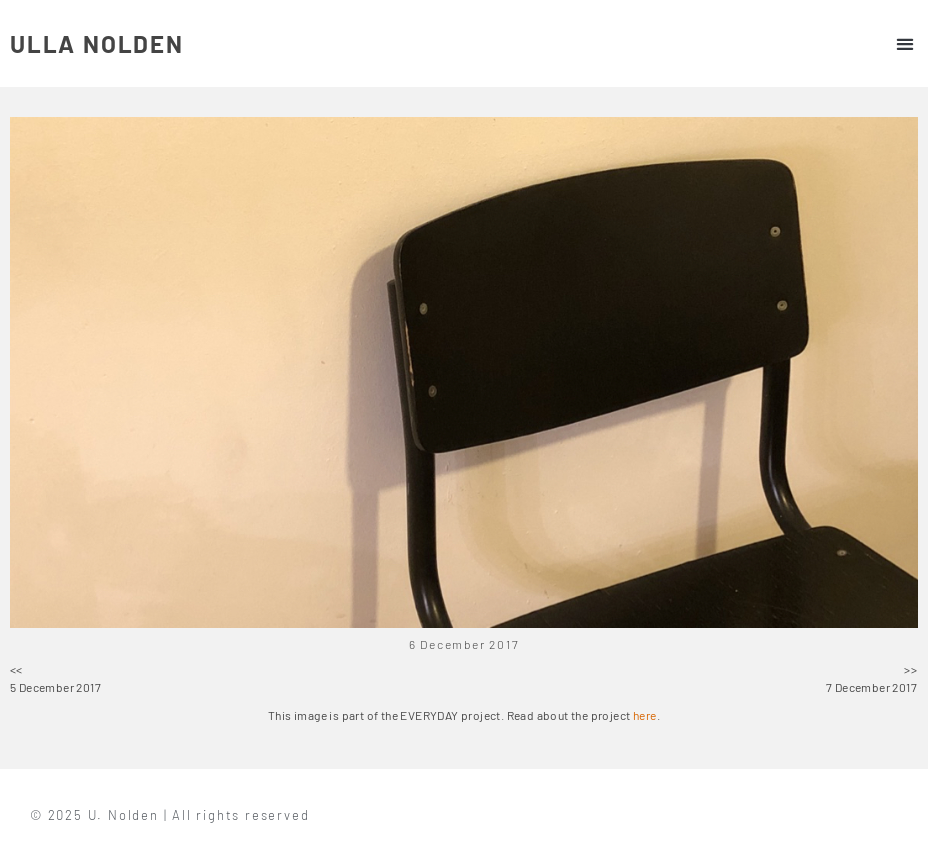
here (645, 715)
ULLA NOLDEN (97, 43)
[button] (904, 43)
